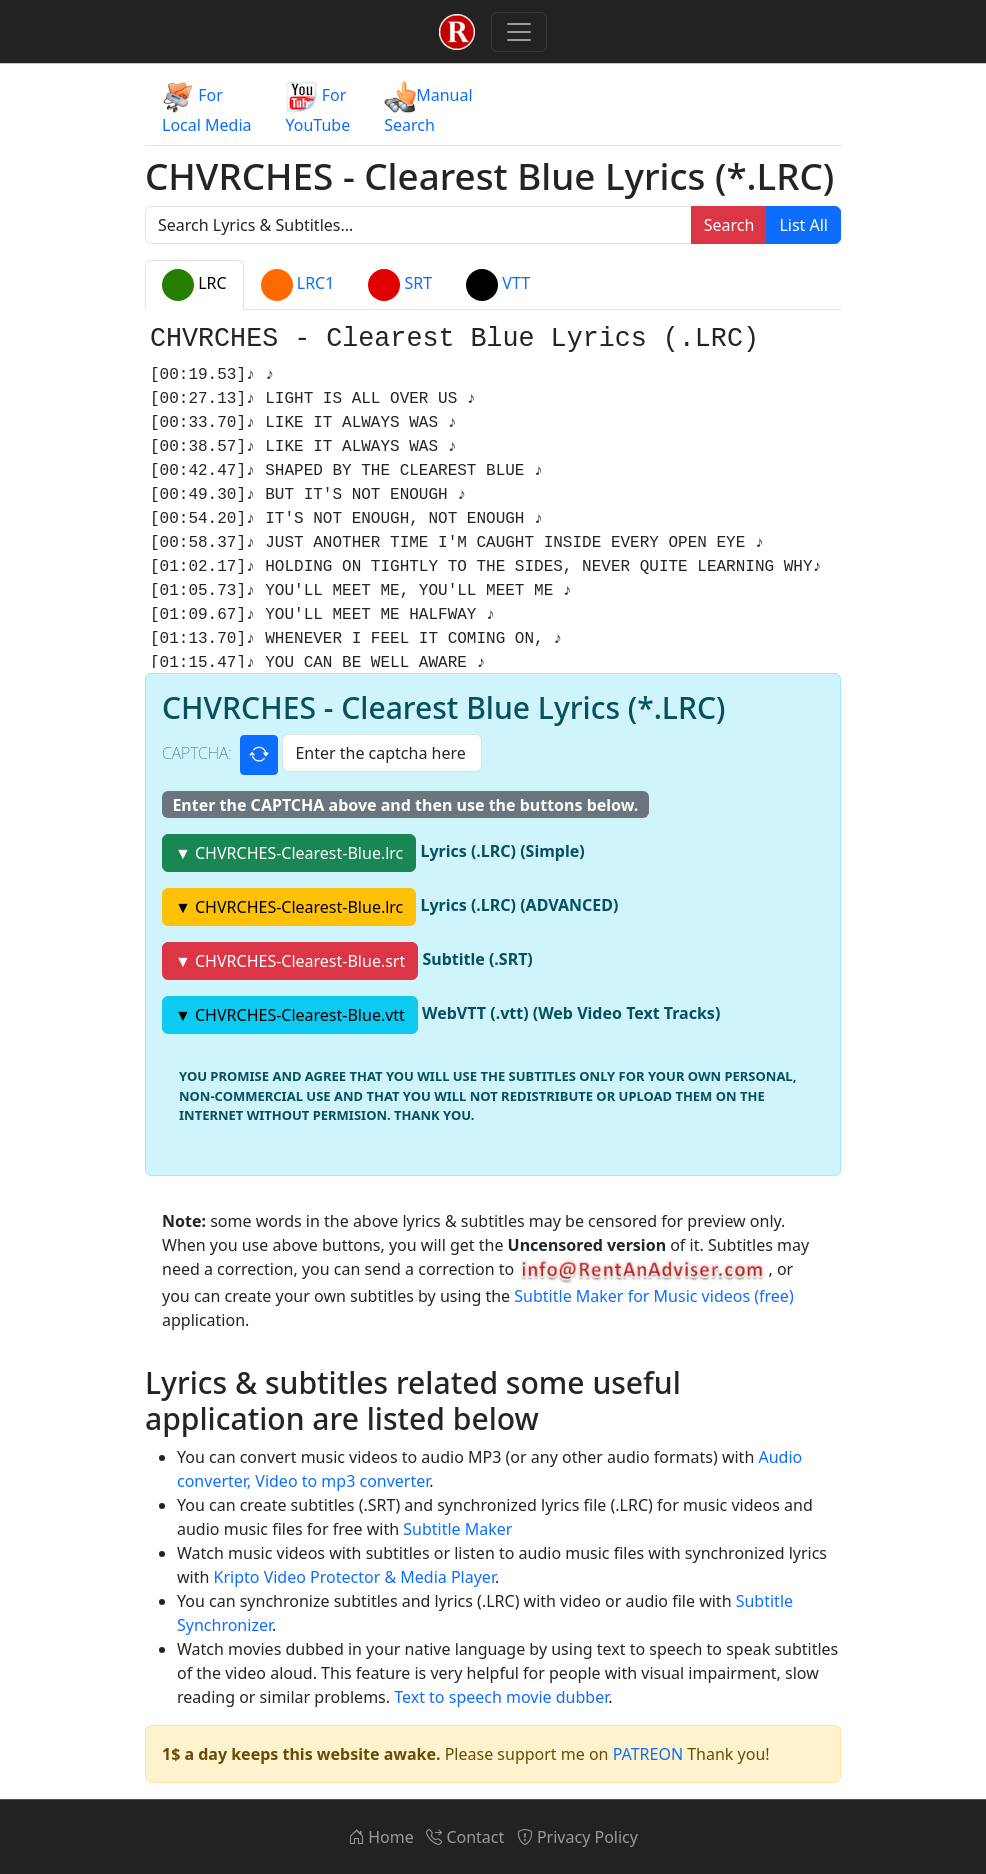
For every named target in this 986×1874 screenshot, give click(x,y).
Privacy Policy (577, 1837)
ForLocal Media (207, 108)
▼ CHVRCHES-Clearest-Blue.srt (290, 961)
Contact (465, 1837)
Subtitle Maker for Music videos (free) (653, 1296)
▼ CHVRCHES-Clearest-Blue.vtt (290, 1015)
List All (803, 225)
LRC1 (298, 285)
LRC (194, 285)
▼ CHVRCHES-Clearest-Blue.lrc (289, 853)
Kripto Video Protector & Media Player (354, 1577)
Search (729, 225)
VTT (498, 285)
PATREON (648, 1754)
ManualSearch (428, 108)
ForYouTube (318, 108)
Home (381, 1837)
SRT (400, 285)
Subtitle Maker (457, 1529)
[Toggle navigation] (519, 32)
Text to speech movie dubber (501, 1697)
